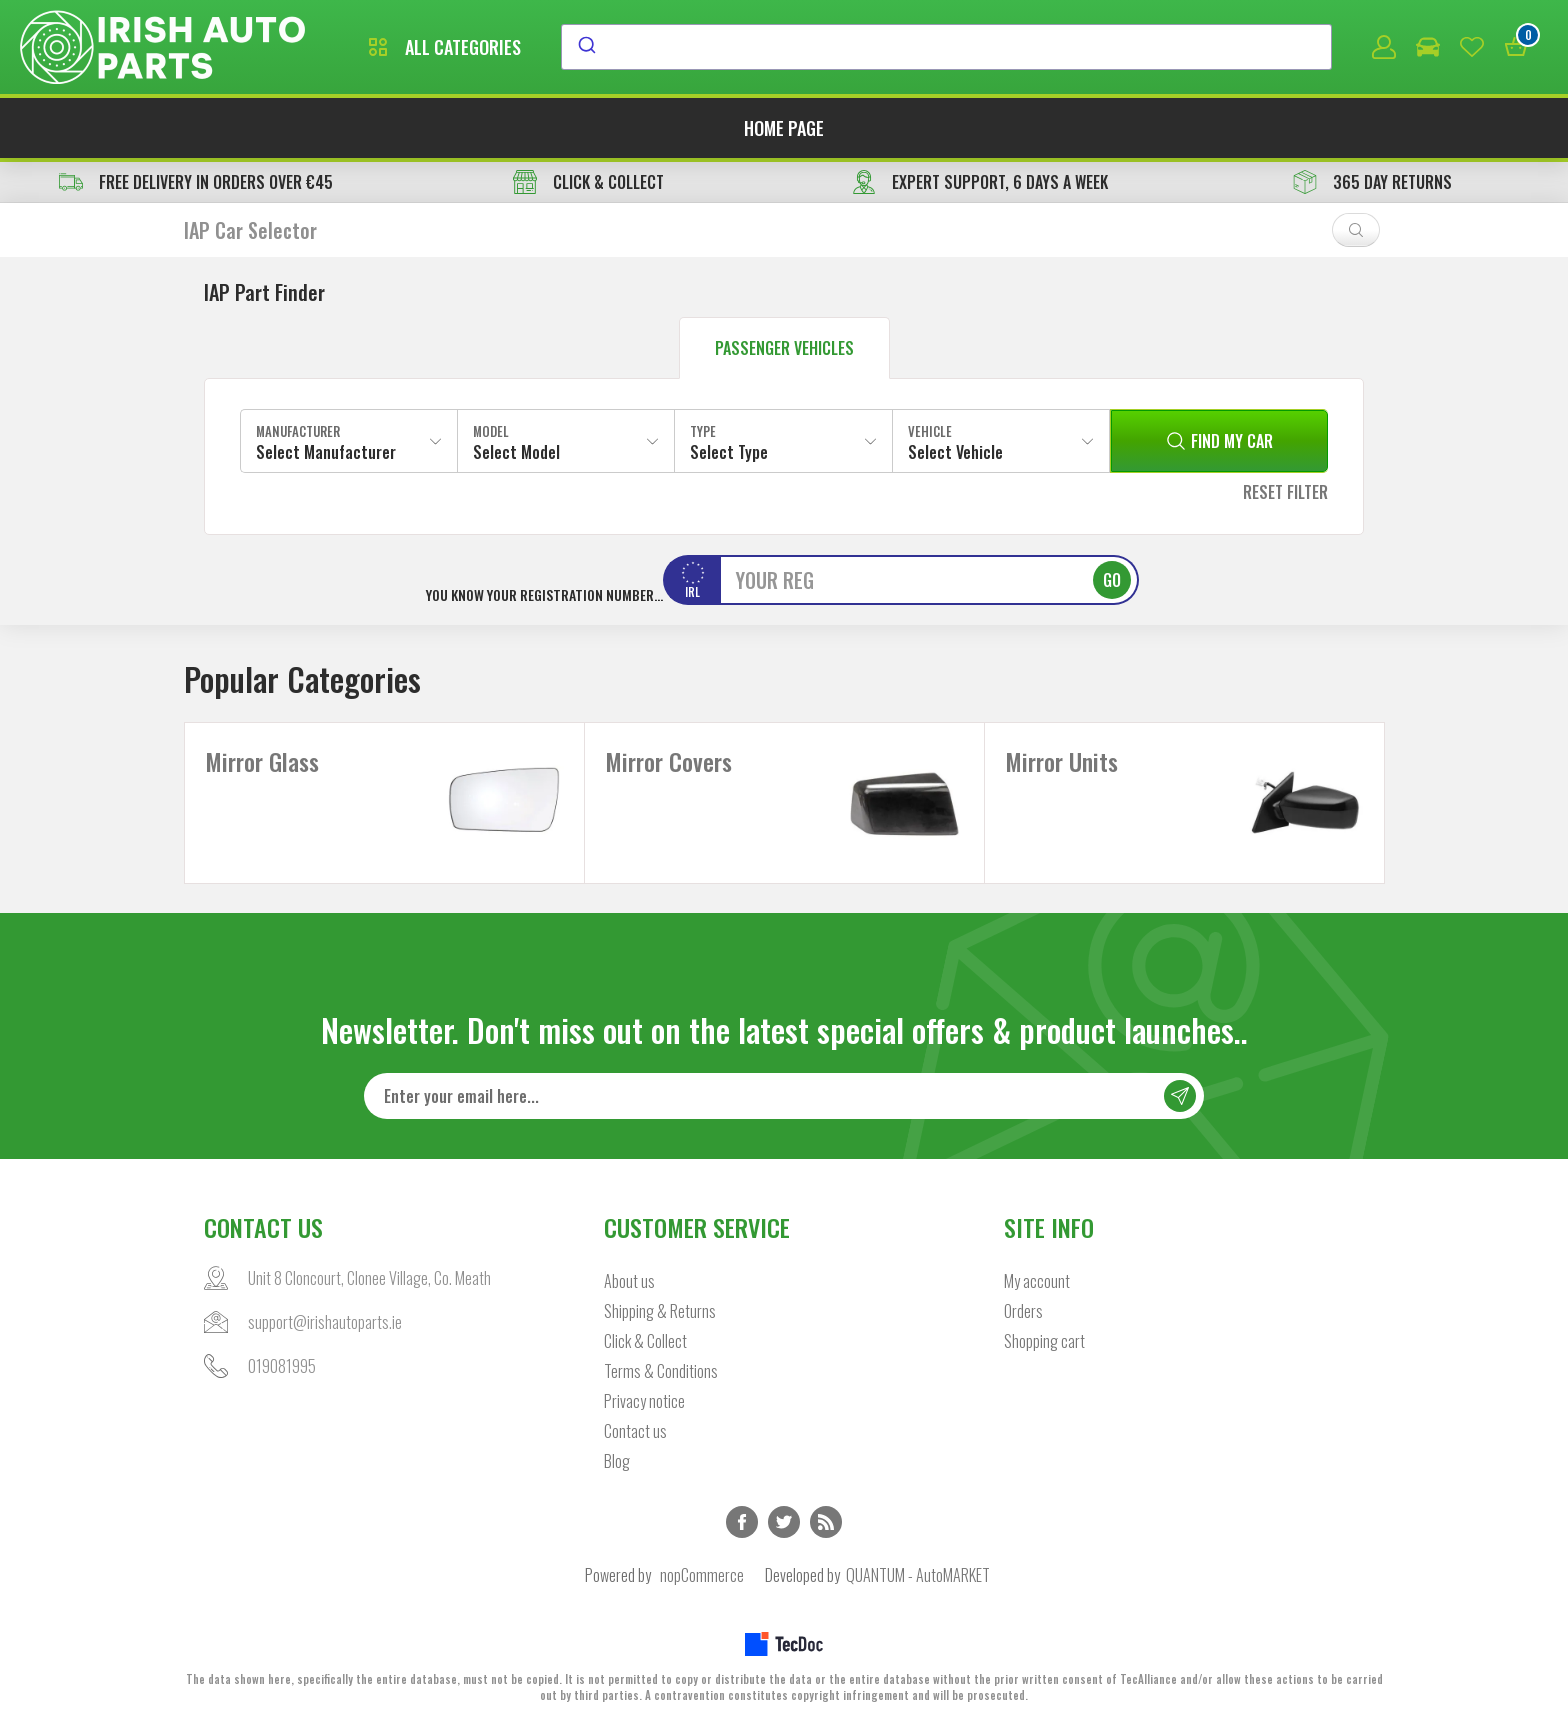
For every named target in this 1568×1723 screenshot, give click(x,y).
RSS (826, 1522)
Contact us (635, 1431)
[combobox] (946, 47)
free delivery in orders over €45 (196, 182)
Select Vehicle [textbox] (955, 452)
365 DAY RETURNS (1372, 182)
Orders (1023, 1311)
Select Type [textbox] (729, 452)
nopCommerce (702, 1575)
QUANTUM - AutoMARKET (918, 1575)
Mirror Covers (668, 761)
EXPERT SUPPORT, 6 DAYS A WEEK (980, 182)
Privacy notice (644, 1401)
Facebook (742, 1522)
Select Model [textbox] (516, 452)
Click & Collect (645, 1341)
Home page (784, 128)
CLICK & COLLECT (588, 182)
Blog (617, 1461)
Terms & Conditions (661, 1371)
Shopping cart (1044, 1341)
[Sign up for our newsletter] (784, 1096)
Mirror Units (1061, 761)
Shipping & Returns (660, 1311)
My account (1037, 1281)
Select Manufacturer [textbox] (326, 452)
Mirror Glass (262, 761)
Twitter (784, 1522)
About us (629, 1281)
